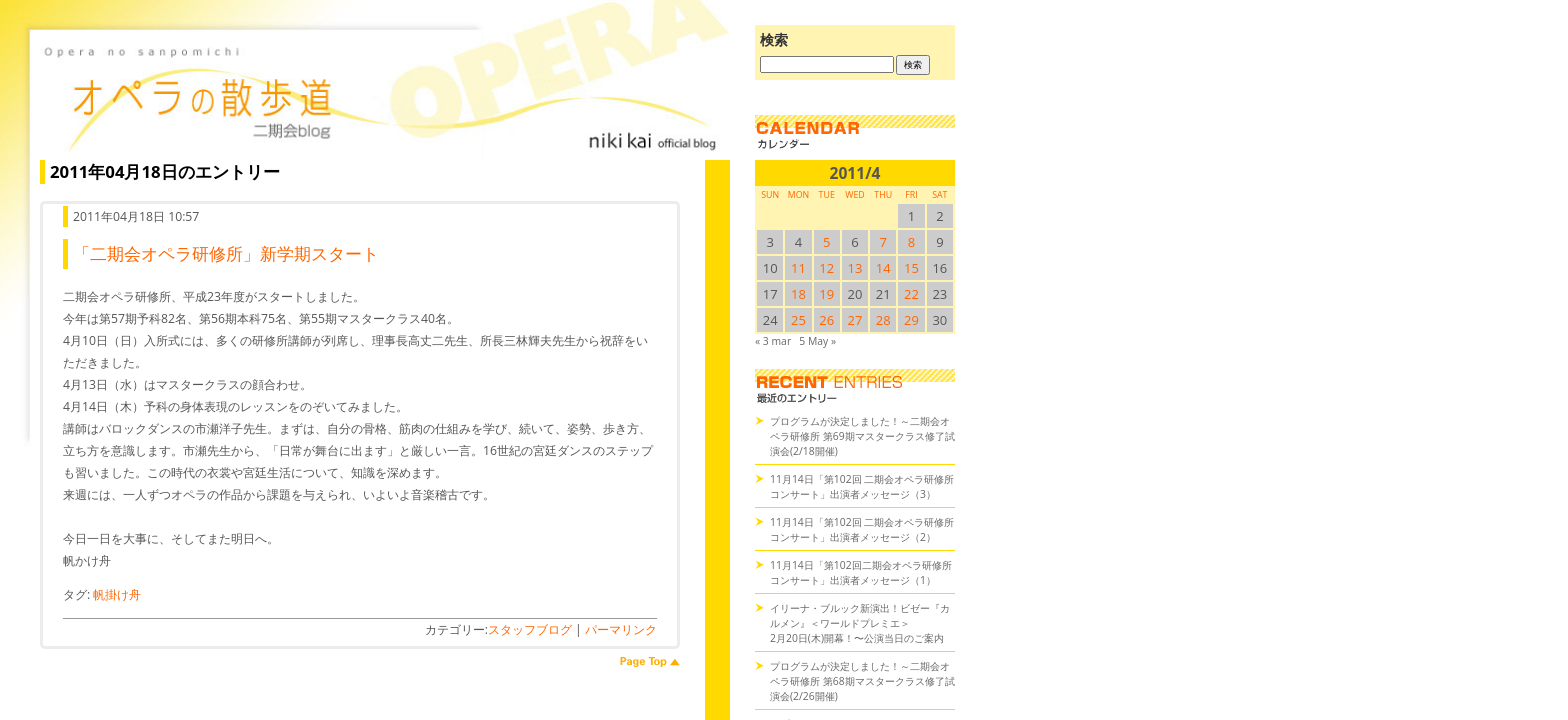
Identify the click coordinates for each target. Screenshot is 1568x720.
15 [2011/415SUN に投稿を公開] (911, 268)
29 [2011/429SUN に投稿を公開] (911, 320)
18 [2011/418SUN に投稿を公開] (798, 294)
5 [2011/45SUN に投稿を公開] (826, 242)
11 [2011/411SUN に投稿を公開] (798, 268)
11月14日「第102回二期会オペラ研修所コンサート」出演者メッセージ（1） (861, 572)
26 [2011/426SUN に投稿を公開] (826, 320)
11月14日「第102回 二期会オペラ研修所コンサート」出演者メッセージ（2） (862, 529)
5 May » (817, 341)
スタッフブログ (530, 629)
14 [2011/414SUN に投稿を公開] (883, 268)
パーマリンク (621, 629)
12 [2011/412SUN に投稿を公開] (826, 268)
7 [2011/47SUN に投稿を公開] (883, 242)
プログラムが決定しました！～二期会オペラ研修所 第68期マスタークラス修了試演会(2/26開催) (862, 681)
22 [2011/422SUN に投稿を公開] (911, 294)
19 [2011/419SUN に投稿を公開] (826, 294)
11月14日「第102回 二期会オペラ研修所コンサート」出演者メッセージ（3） (862, 486)
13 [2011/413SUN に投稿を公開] (855, 268)
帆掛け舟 (117, 594)
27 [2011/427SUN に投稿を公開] (855, 320)
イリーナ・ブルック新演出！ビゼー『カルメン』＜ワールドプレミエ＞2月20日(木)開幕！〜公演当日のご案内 (860, 623)
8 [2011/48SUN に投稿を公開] (911, 242)
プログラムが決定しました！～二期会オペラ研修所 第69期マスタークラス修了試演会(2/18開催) (862, 436)
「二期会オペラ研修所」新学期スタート (226, 253)
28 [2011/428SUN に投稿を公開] (883, 320)
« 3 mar (773, 341)
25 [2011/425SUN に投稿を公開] (798, 320)
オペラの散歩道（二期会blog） (380, 95)
